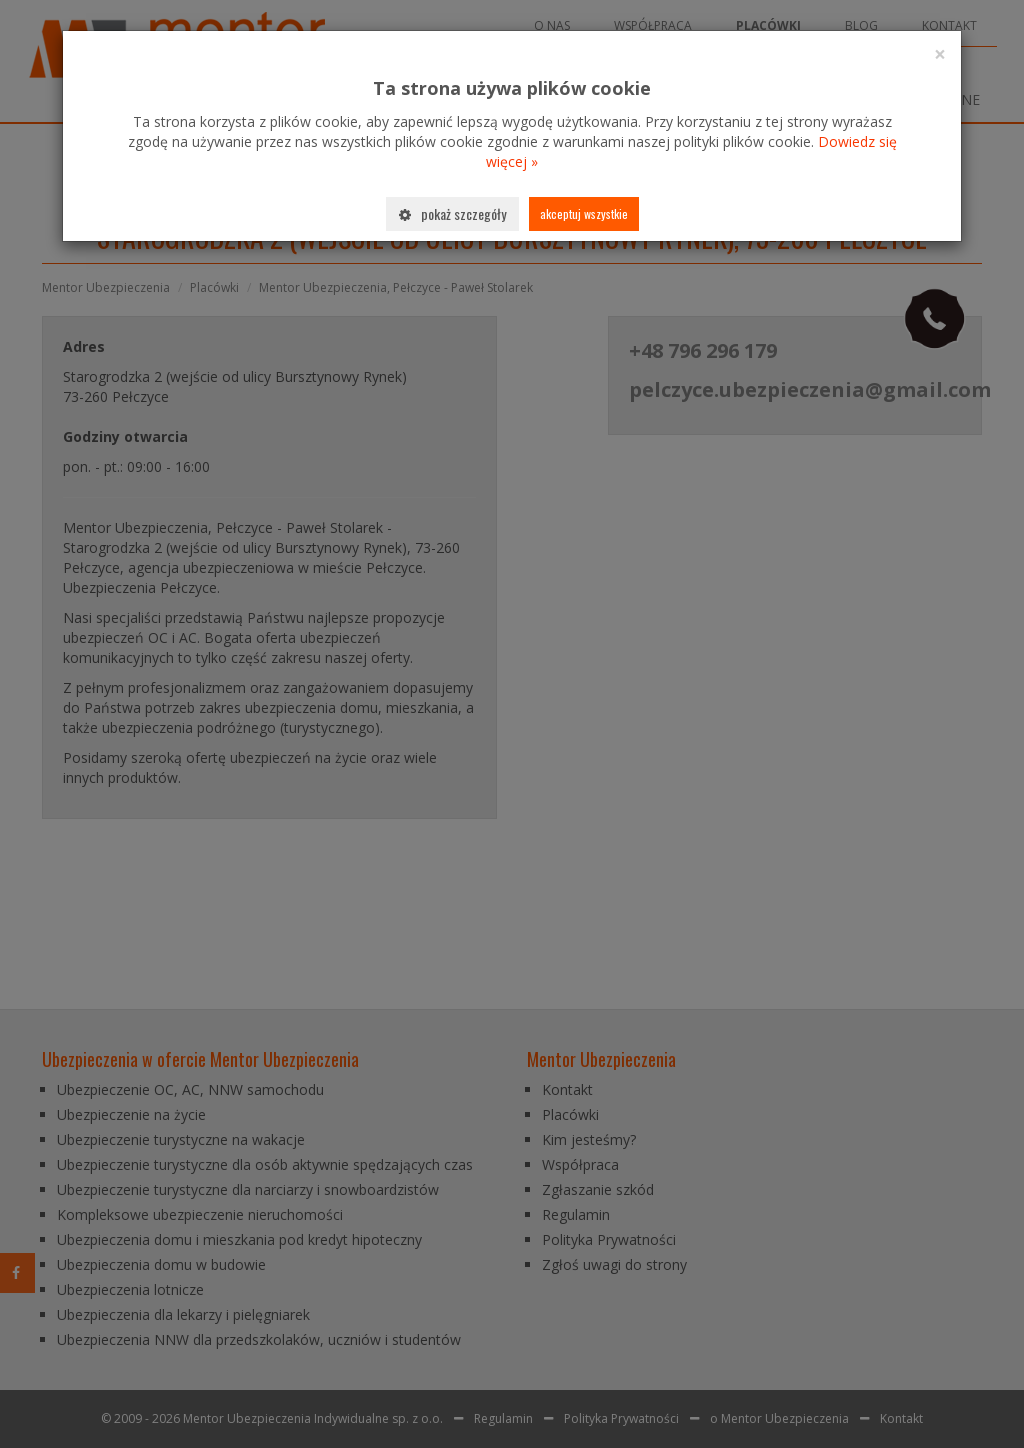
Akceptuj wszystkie (584, 213)
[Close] (940, 54)
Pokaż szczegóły (452, 213)
